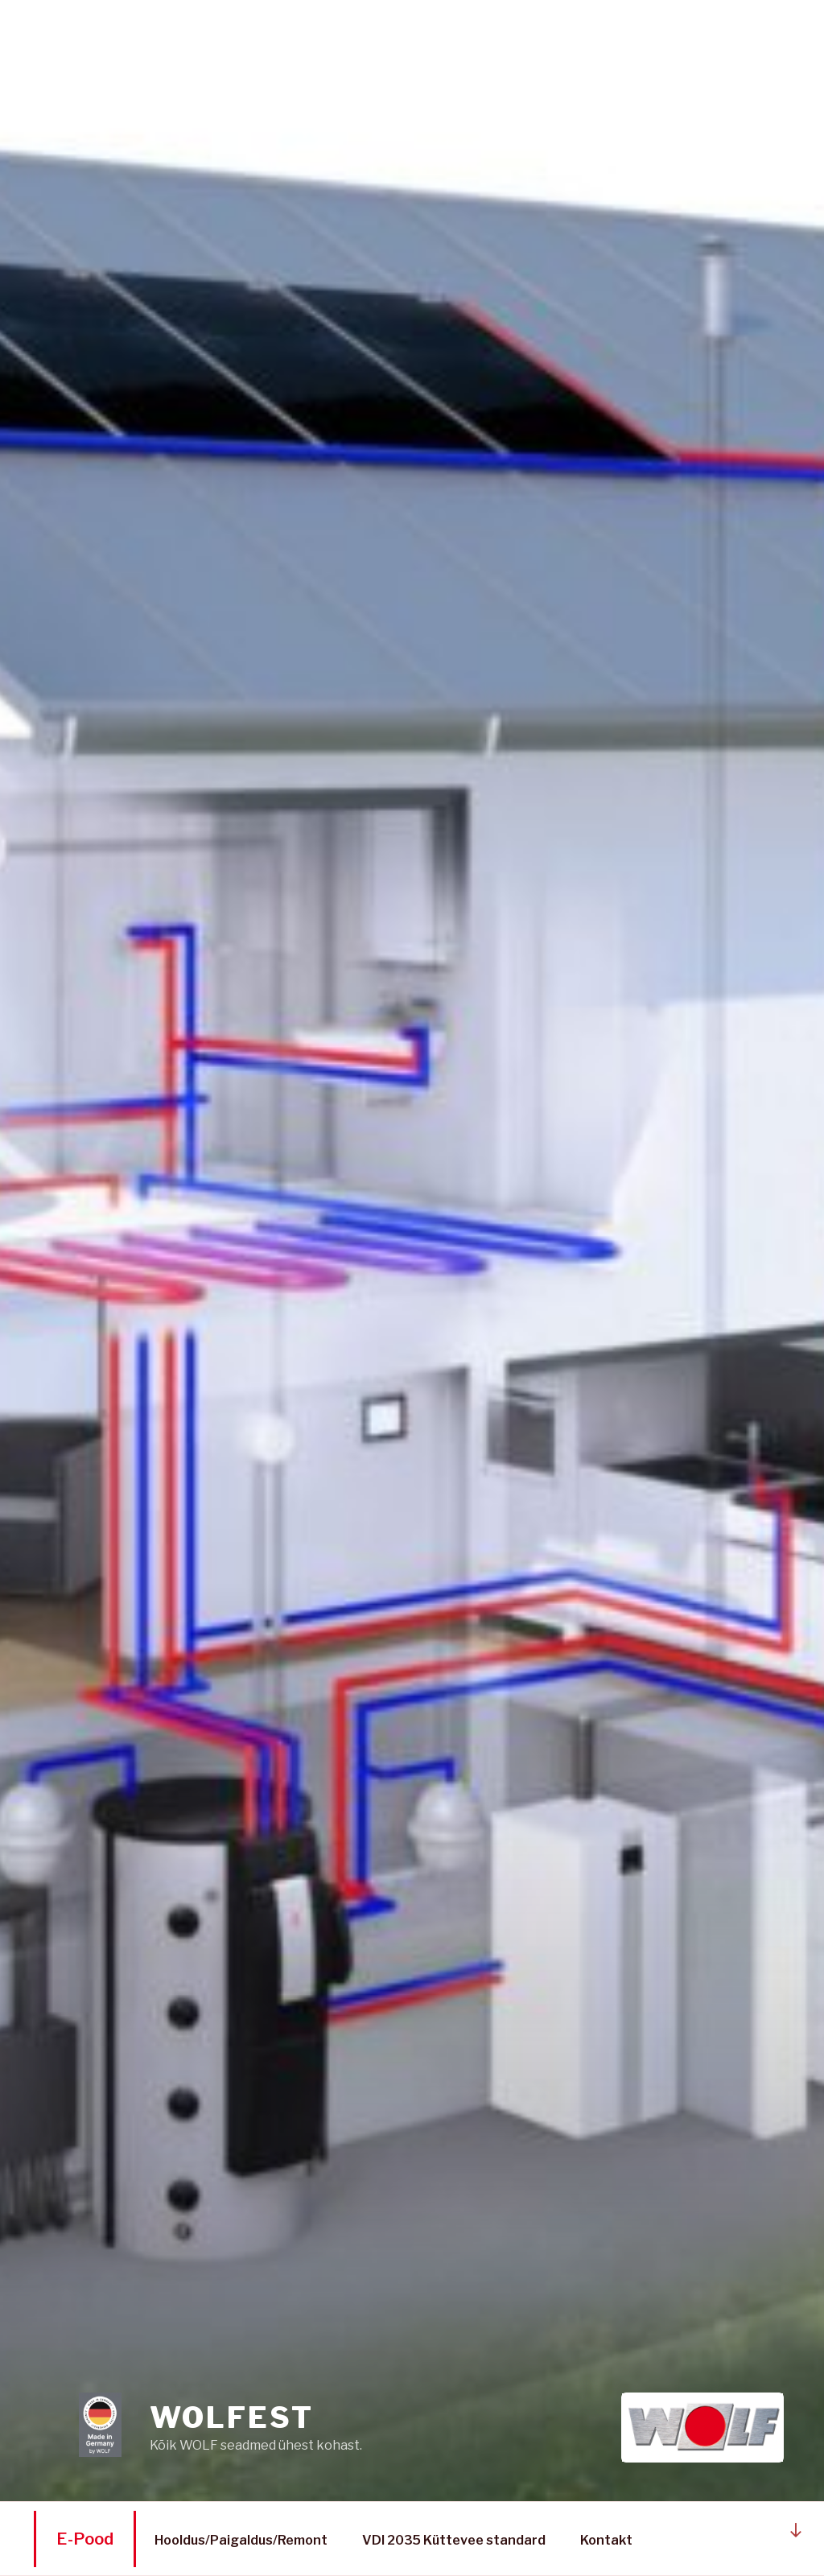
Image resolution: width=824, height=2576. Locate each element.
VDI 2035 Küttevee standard (454, 2540)
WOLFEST (231, 2417)
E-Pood (84, 2539)
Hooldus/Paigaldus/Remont (241, 2540)
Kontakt (606, 2540)
